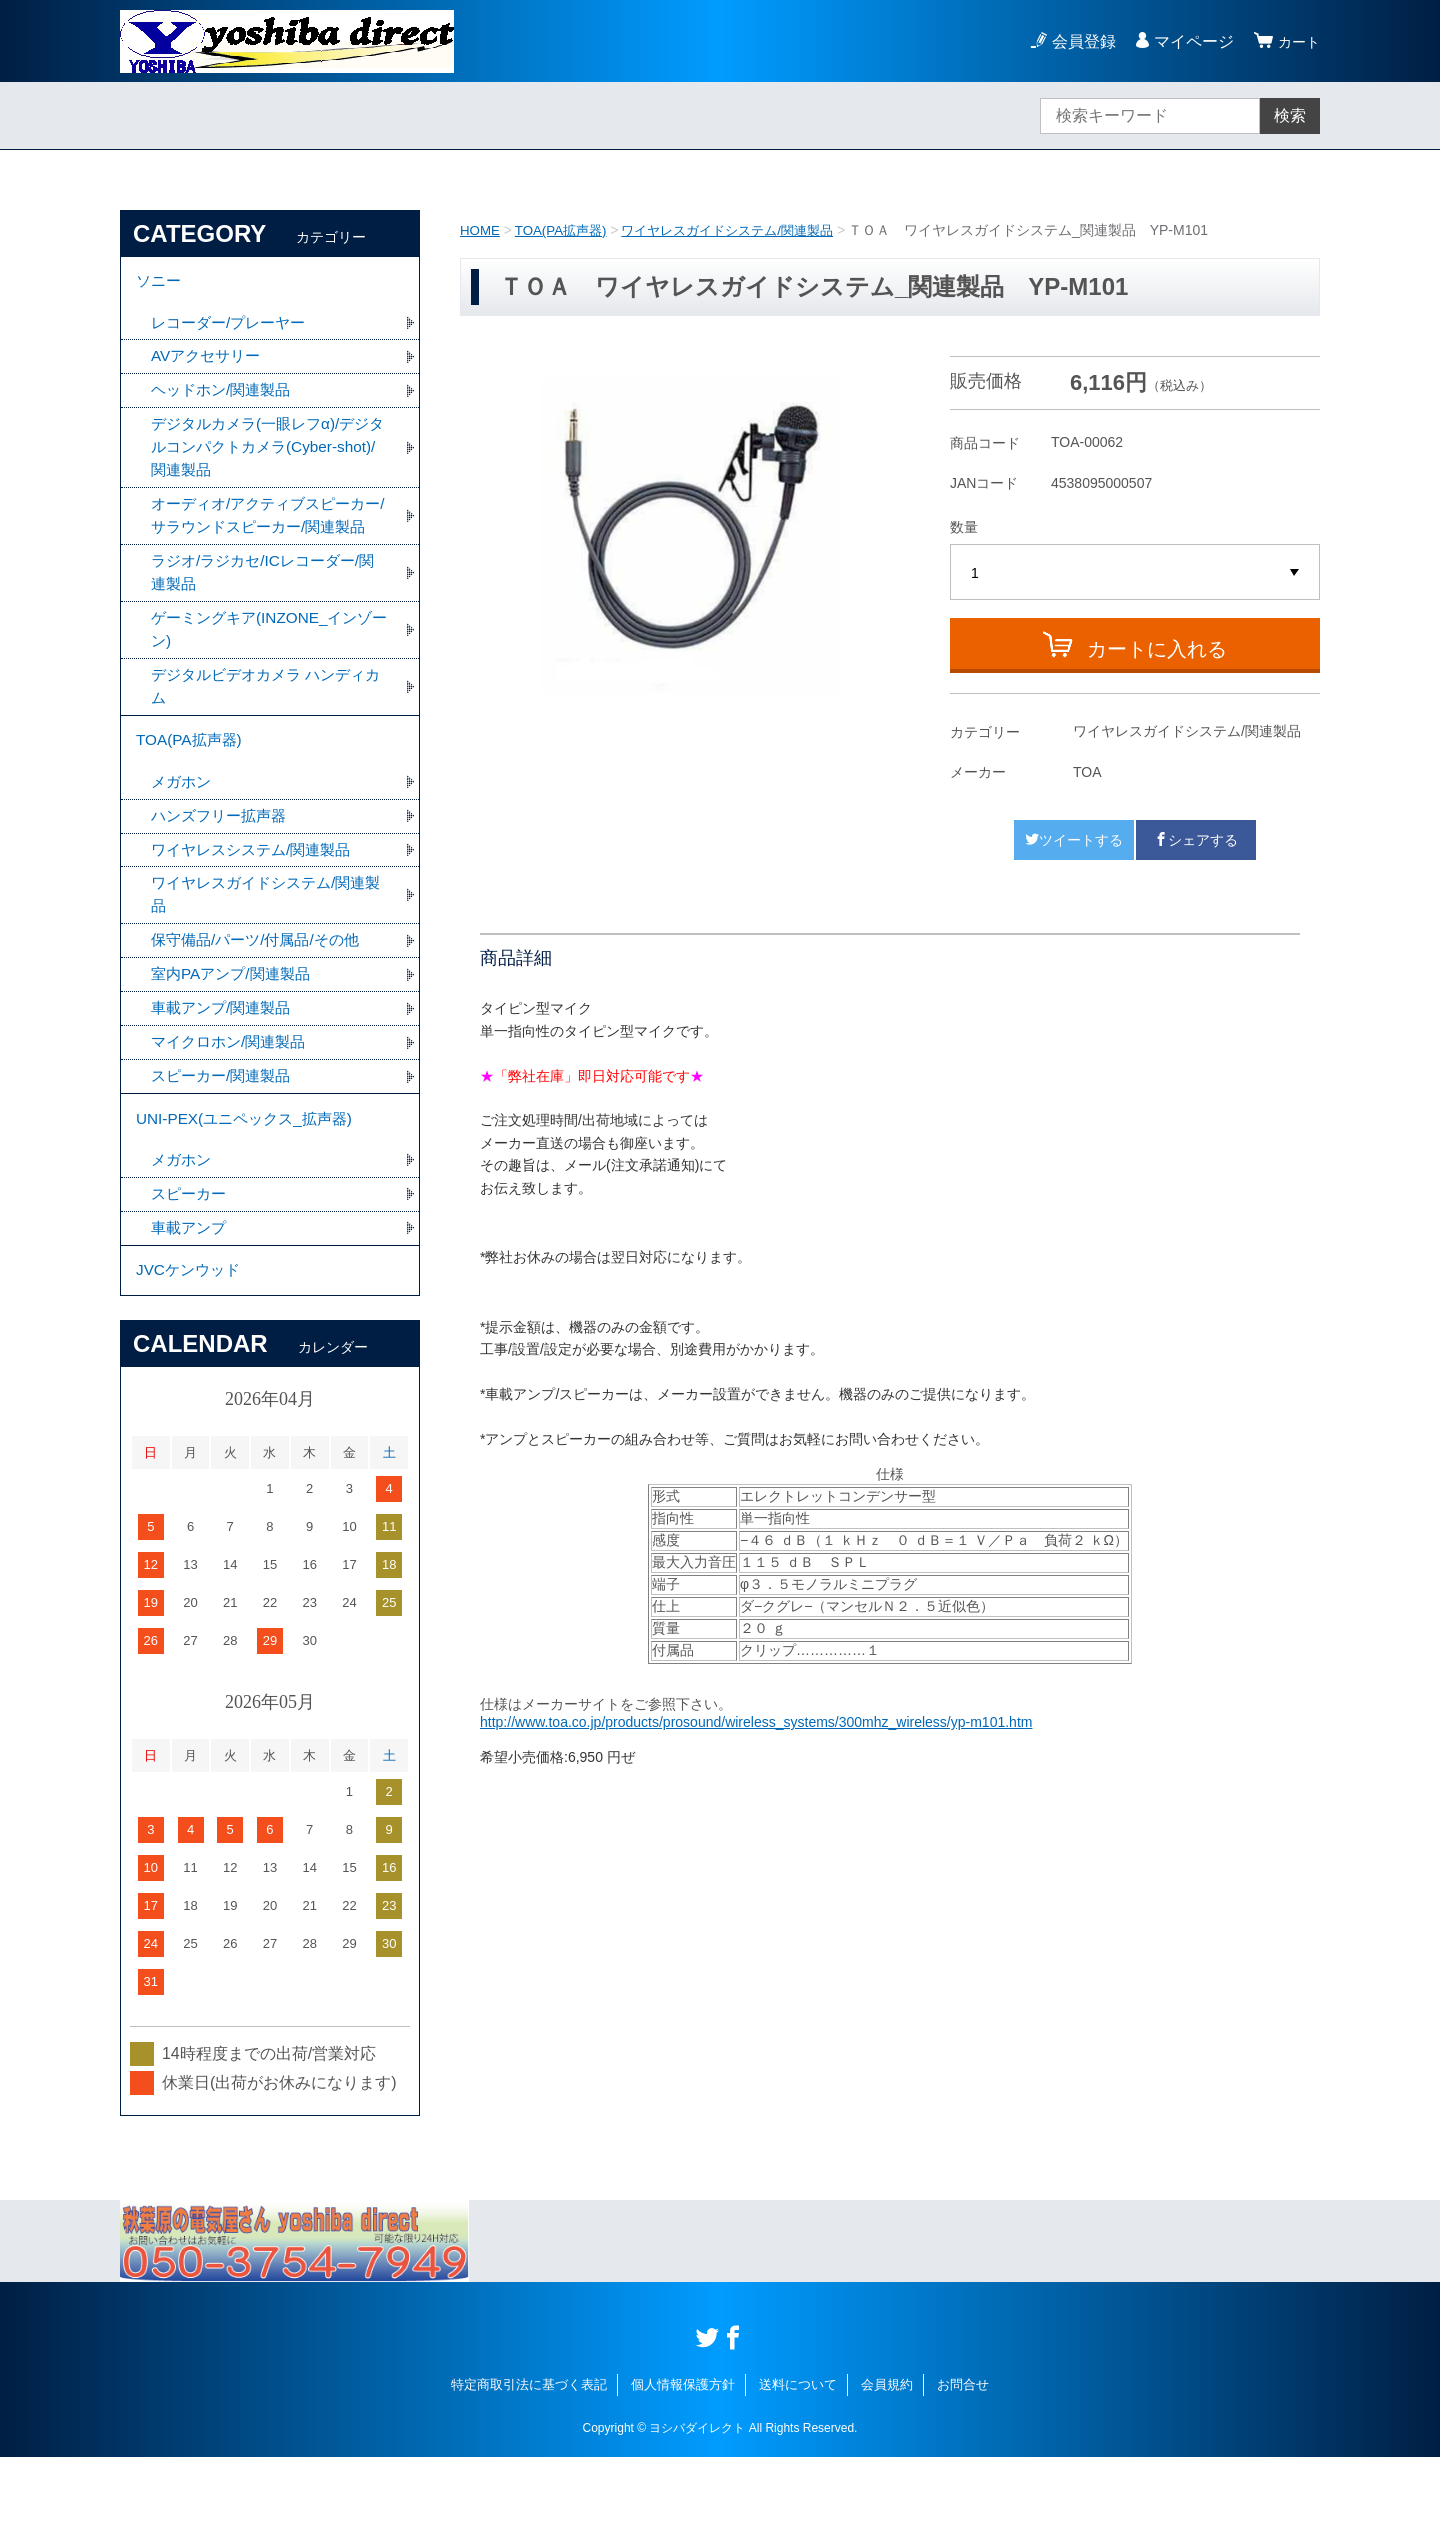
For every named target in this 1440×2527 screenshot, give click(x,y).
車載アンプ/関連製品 (225, 1063)
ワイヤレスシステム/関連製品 (257, 899)
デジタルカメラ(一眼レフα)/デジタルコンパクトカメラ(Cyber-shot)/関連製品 (267, 456)
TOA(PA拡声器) (566, 230)
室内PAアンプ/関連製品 (235, 1028)
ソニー (160, 283)
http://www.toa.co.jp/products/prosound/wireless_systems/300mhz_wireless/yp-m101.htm (756, 1722)
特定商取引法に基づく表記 (529, 2454)
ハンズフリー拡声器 (223, 864)
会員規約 (887, 2454)
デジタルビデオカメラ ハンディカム (265, 728)
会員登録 (1078, 41)
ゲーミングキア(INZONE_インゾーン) (268, 669)
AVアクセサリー (209, 362)
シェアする (1196, 840)
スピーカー (191, 1257)
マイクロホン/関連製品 (233, 1098)
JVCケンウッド (191, 1337)
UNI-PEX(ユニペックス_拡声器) (250, 1178)
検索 (1290, 115)
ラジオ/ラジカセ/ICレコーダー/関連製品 (269, 610)
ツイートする (1074, 840)
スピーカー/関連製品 (225, 1133)
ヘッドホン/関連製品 (225, 397)
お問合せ (963, 2454)
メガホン (183, 829)
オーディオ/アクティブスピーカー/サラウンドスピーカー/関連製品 (267, 539)
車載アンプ (191, 1292)
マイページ (1188, 41)
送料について (798, 2454)
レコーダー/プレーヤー (233, 327)
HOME (481, 230)
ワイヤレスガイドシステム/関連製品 (743, 230)
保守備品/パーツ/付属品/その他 (261, 993)
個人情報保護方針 (683, 2454)
